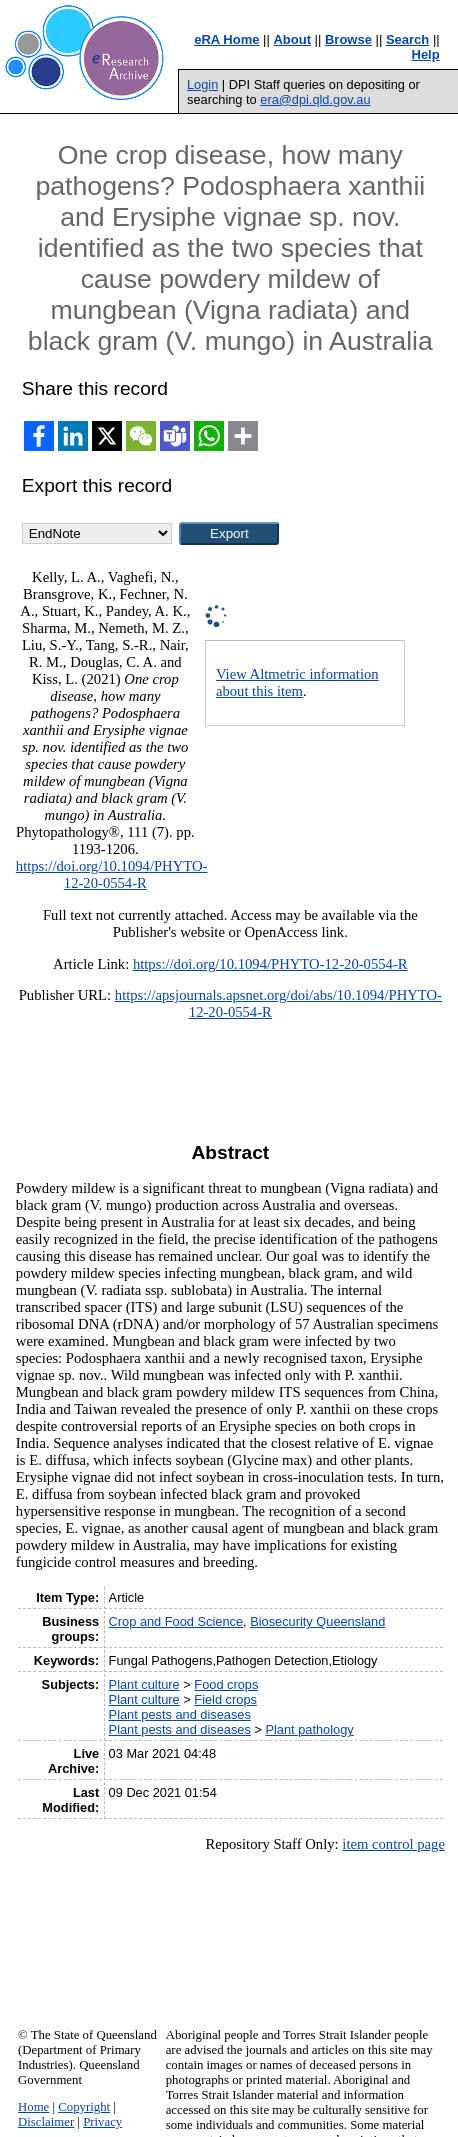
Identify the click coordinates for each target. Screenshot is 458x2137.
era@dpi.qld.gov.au (315, 99)
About (292, 39)
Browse (348, 39)
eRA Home (226, 39)
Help (426, 54)
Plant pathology (309, 1729)
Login (202, 84)
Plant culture (144, 1684)
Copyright (84, 2107)
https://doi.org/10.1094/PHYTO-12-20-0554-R (112, 874)
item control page (393, 1844)
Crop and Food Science (176, 1621)
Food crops (226, 1684)
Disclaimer (46, 2122)
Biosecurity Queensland (317, 1621)
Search (407, 39)
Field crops (225, 1699)
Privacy (102, 2122)
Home (33, 2107)
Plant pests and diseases (180, 1714)
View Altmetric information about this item (297, 682)
